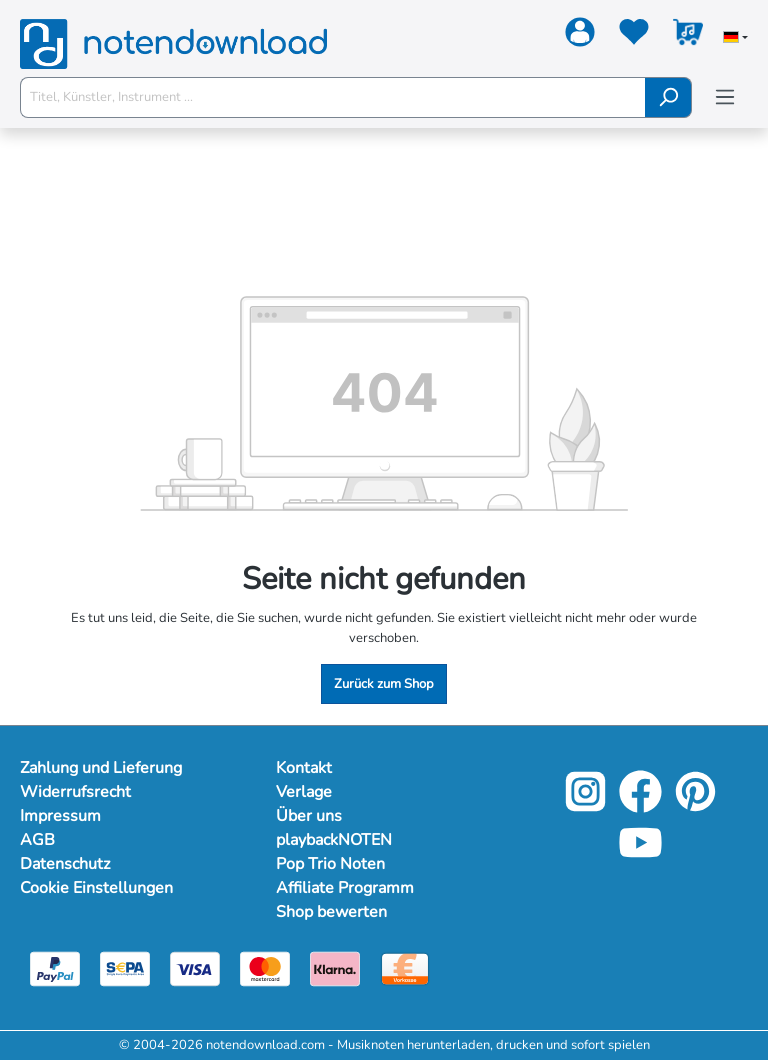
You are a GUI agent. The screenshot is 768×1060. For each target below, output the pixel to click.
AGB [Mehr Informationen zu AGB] (37, 840)
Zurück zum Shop (384, 684)
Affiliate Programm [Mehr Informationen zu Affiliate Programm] (347, 888)
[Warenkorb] (688, 36)
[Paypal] (55, 968)
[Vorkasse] (405, 968)
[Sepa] (125, 968)
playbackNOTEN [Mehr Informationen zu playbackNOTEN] (337, 840)
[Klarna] (335, 968)
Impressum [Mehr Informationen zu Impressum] (61, 816)
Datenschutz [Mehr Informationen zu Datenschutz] (66, 864)
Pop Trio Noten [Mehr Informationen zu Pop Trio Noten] (331, 864)
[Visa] (195, 968)
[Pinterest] (695, 807)
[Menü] (725, 97)
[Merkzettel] (634, 36)
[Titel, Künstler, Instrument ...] (333, 97)
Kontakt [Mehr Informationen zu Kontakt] (305, 768)
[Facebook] (640, 807)
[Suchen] (668, 97)
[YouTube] (640, 858)
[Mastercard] (265, 968)
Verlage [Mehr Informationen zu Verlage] (305, 792)
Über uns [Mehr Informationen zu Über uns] (309, 816)
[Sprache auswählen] (735, 39)
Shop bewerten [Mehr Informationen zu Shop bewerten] (333, 912)
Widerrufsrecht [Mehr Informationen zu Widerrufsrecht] (77, 792)
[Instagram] (585, 807)
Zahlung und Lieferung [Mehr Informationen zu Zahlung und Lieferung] (104, 768)
